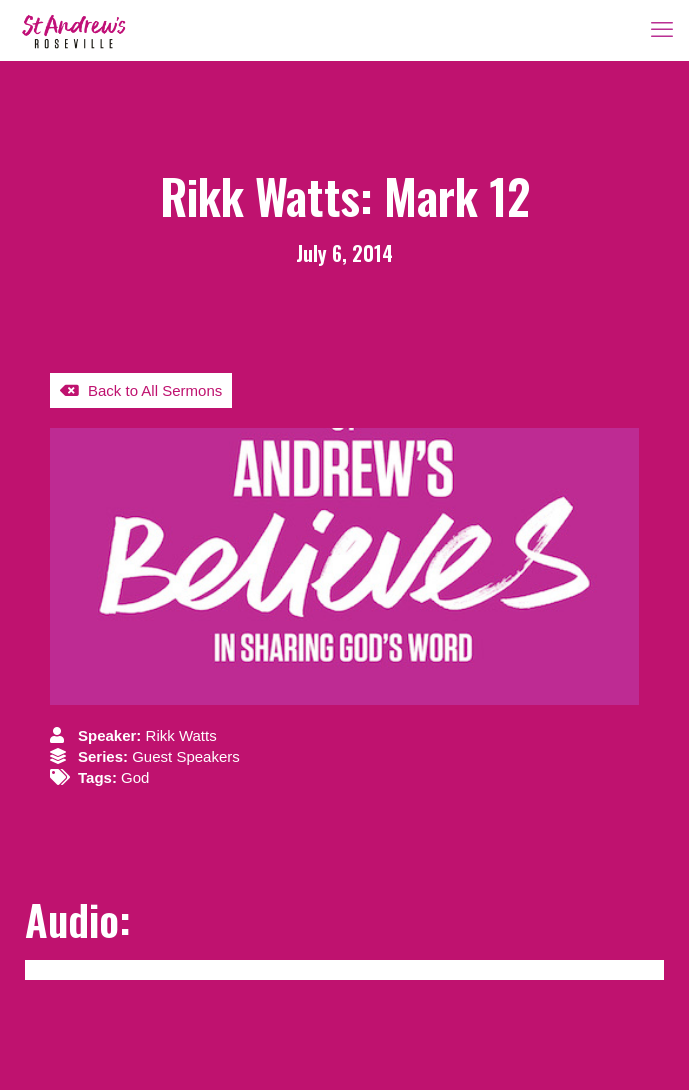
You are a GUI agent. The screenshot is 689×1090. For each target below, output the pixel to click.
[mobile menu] (662, 30)
